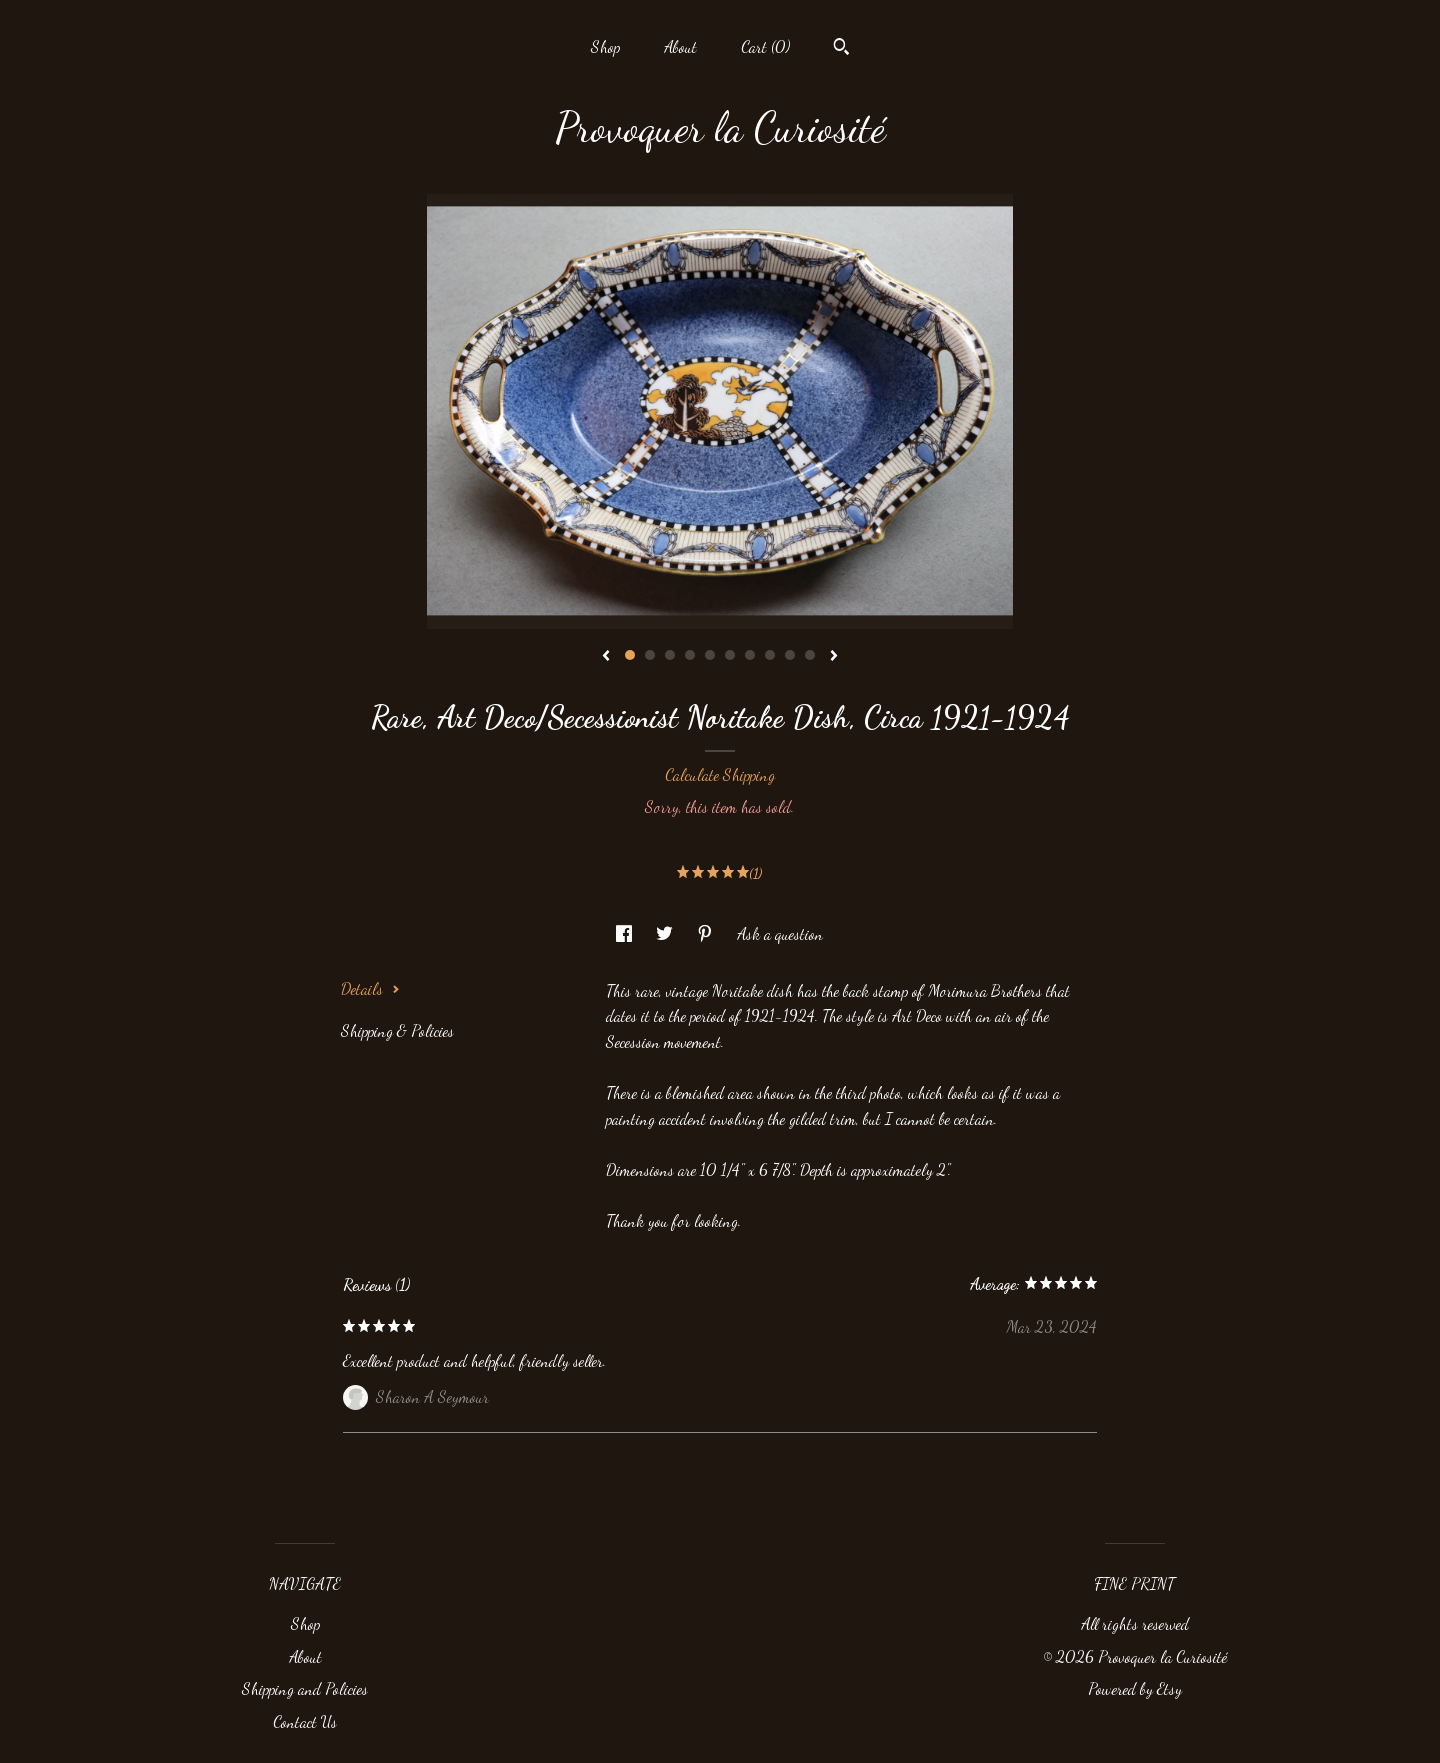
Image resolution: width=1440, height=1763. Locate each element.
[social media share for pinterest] (707, 933)
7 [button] (750, 655)
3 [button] (670, 655)
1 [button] (630, 655)
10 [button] (810, 655)
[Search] (841, 49)
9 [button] (790, 655)
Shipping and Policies (305, 1688)
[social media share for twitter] (666, 933)
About (680, 46)
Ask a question (780, 933)
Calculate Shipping (720, 774)
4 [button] (690, 655)
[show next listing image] (834, 657)
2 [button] (650, 655)
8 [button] (770, 655)
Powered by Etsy (1135, 1688)
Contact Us (305, 1721)
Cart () (765, 46)
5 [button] (710, 655)
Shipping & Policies (397, 1030)
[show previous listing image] (606, 657)
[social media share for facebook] (626, 933)
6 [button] (730, 655)
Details (370, 988)
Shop (605, 46)
